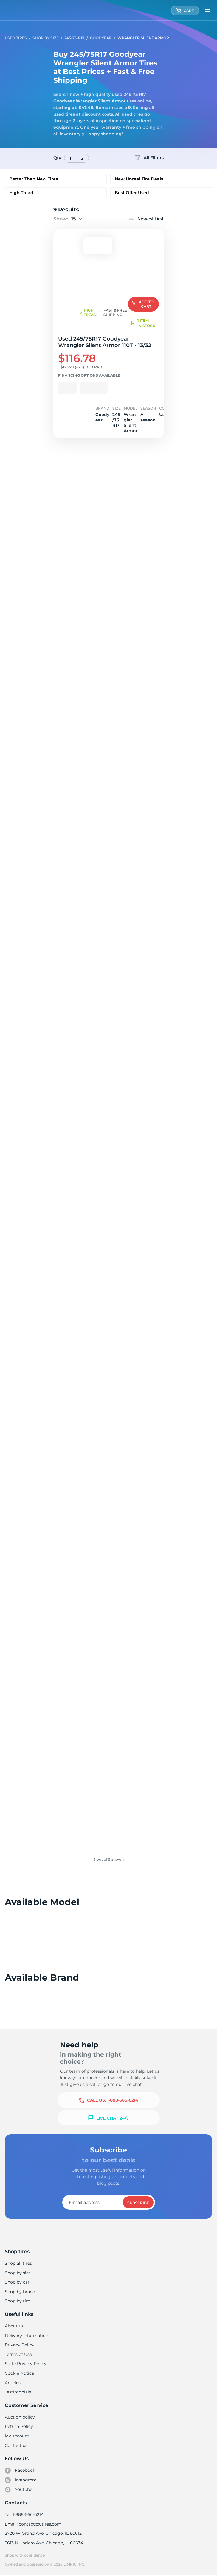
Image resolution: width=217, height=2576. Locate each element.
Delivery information (26, 2335)
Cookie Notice (19, 2373)
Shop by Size (45, 38)
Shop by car (17, 2282)
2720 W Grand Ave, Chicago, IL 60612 (43, 2533)
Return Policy (19, 2426)
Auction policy (20, 2417)
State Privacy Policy (25, 2363)
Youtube (18, 2490)
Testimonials (18, 2392)
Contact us (16, 2445)
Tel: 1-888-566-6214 (24, 2514)
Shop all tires (18, 2263)
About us (14, 2326)
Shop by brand (20, 2291)
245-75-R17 (74, 38)
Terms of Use (18, 2354)
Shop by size (18, 2273)
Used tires (16, 38)
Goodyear (100, 38)
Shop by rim (17, 2301)
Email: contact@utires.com (33, 2524)
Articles (12, 2382)
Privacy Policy (19, 2344)
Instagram (20, 2480)
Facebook (20, 2471)
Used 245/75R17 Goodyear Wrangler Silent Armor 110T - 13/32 (104, 342)
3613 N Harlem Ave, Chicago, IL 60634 (43, 2543)
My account (17, 2436)
